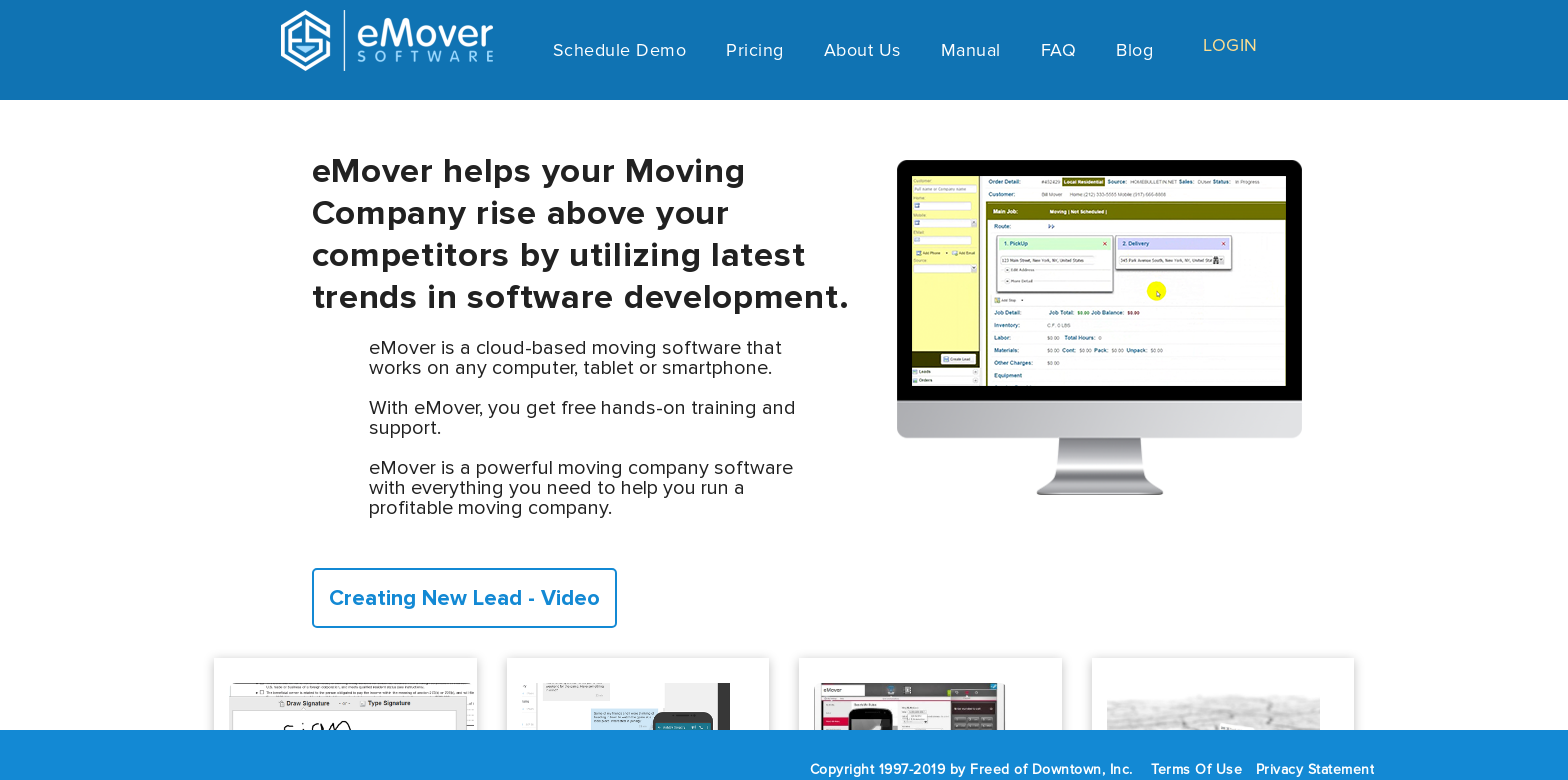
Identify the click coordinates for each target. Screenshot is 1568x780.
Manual (971, 53)
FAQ (1059, 53)
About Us (862, 53)
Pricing (755, 53)
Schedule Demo (620, 53)
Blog (1134, 53)
